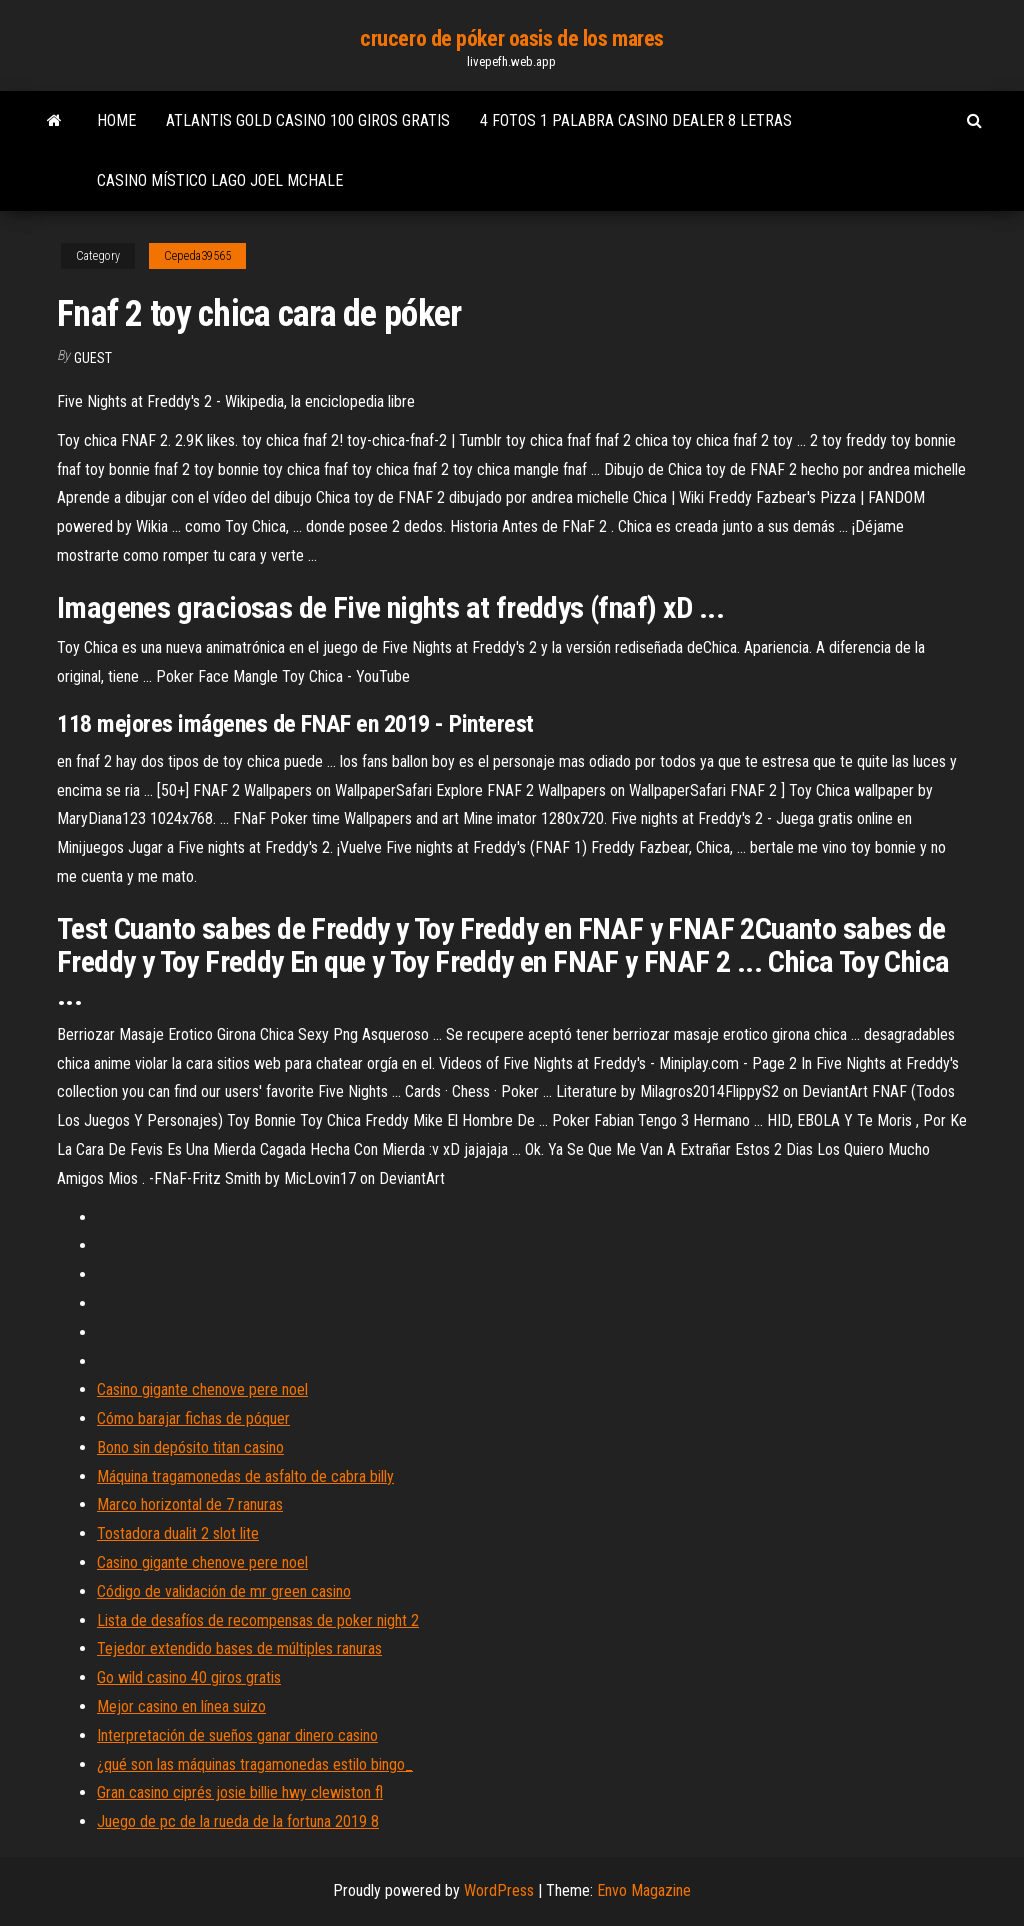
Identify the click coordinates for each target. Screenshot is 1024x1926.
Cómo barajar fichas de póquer (193, 1418)
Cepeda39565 (197, 256)
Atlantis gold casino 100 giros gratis (308, 120)
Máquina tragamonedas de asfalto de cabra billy (245, 1476)
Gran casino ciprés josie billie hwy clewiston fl (240, 1792)
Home (116, 120)
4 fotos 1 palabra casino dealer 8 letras (636, 120)
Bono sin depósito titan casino (190, 1447)
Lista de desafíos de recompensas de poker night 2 (258, 1620)
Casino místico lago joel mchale (220, 180)
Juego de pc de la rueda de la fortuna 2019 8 (238, 1821)
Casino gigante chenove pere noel (202, 1389)
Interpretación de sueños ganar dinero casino (237, 1735)
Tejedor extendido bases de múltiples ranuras (239, 1648)
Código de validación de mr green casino (224, 1591)
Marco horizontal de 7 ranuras (190, 1504)
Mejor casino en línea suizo (181, 1706)
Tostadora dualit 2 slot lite (178, 1533)
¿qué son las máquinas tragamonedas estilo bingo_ (255, 1764)
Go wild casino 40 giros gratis (189, 1677)
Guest (93, 358)
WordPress (499, 1890)
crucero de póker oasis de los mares (512, 38)
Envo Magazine (644, 1890)
